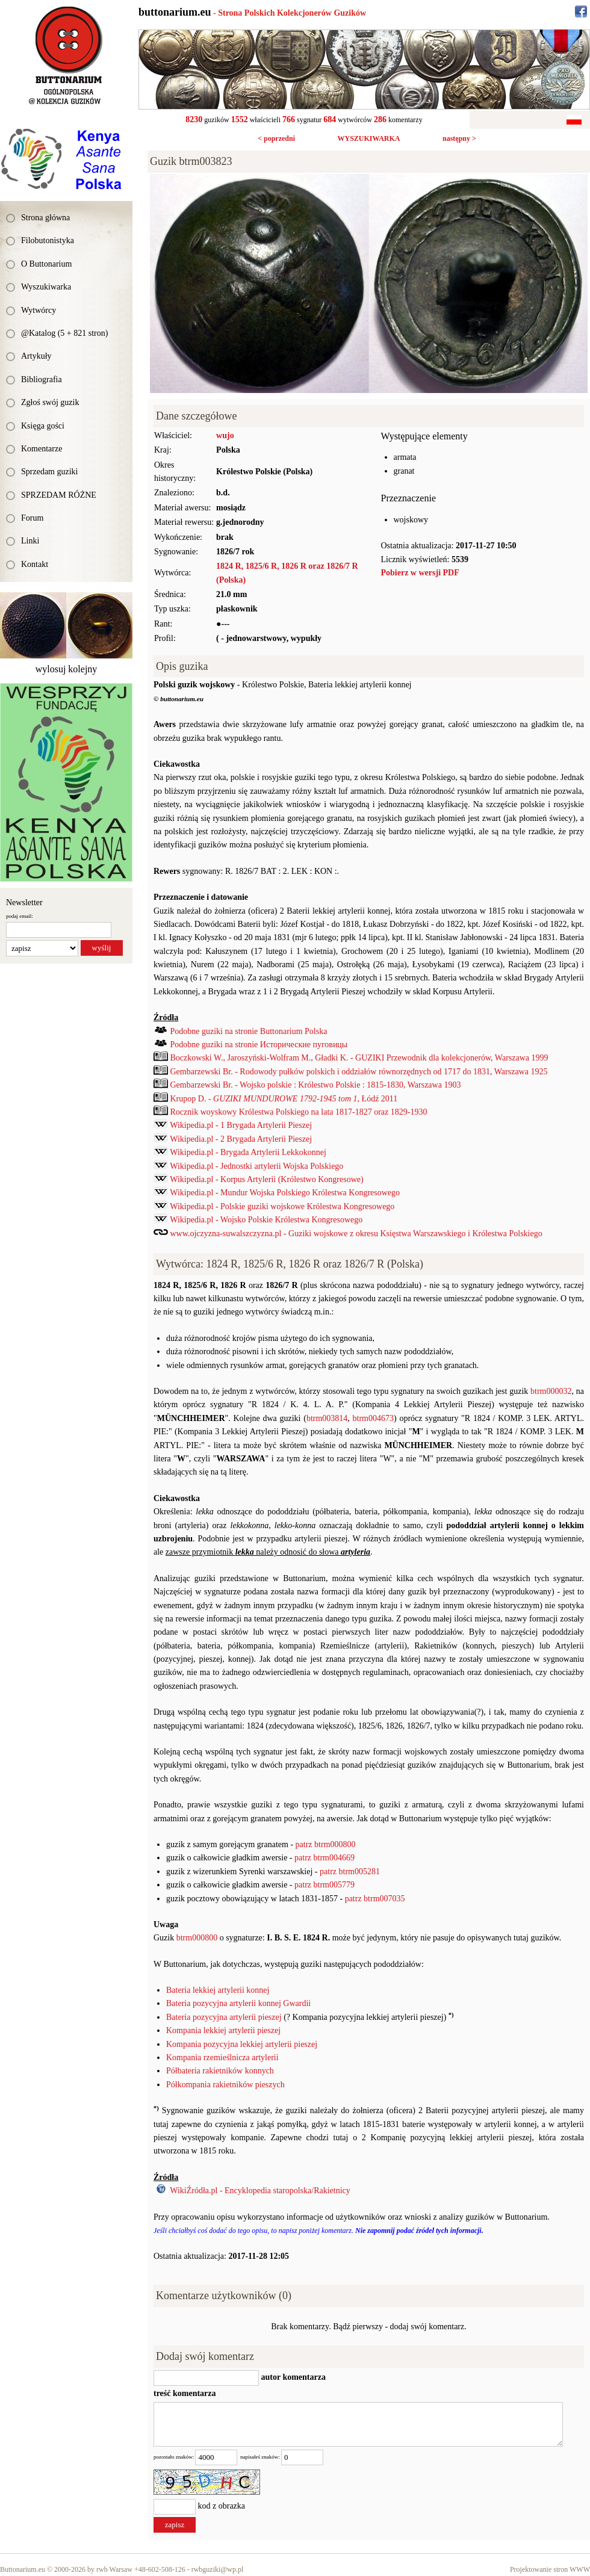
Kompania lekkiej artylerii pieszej (223, 2030)
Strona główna (45, 217)
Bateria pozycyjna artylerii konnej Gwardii (238, 2003)
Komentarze (41, 448)
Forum (32, 517)
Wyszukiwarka (46, 286)
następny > (459, 138)
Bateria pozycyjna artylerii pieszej (224, 2017)
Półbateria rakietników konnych (220, 2070)
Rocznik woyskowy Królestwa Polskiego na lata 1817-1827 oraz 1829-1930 (298, 1111)
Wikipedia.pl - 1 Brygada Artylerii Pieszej (241, 1125)
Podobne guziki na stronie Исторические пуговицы (259, 1044)
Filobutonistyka (47, 240)
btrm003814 (326, 1418)
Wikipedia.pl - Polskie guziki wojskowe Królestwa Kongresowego (282, 1206)
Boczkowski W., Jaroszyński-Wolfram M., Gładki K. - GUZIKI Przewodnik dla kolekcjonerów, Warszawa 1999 (359, 1057)
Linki (30, 540)
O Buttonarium (46, 263)
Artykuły (36, 356)
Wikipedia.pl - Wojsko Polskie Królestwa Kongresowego (266, 1219)
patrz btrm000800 (326, 1844)
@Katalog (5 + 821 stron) (64, 333)
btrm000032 (550, 1391)
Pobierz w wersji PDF (420, 572)
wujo (225, 435)
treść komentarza (185, 2393)
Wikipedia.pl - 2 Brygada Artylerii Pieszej (241, 1139)
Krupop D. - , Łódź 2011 (284, 1098)
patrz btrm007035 (375, 1898)
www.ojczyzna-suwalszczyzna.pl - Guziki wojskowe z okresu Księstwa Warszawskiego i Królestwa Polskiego (356, 1233)
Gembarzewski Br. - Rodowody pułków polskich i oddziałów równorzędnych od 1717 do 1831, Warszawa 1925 (359, 1071)
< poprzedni (276, 138)
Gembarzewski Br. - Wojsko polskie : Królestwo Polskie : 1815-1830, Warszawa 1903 (315, 1084)
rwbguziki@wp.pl (217, 2569)
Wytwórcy (38, 310)
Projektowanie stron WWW (550, 2569)
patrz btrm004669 (324, 1857)
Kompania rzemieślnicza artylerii (222, 2057)
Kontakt (34, 564)
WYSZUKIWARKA (368, 138)
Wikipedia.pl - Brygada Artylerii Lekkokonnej (248, 1152)
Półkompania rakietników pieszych (225, 2084)
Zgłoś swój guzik (50, 402)
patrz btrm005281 (350, 1871)
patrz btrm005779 (324, 1884)
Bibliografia (41, 379)
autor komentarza (292, 2377)
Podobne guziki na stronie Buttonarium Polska (249, 1031)
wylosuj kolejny (67, 669)
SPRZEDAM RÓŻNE (58, 495)
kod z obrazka (222, 2505)
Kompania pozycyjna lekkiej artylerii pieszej (241, 2044)
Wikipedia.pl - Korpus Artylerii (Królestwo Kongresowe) (266, 1179)
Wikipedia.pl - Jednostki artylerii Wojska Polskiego (256, 1166)
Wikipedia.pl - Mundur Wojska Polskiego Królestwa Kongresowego (285, 1192)
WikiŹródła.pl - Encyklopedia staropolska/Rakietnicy (260, 2190)
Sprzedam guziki (49, 471)
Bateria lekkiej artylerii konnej (217, 1990)
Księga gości (42, 425)
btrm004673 (373, 1418)
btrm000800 (196, 1937)
